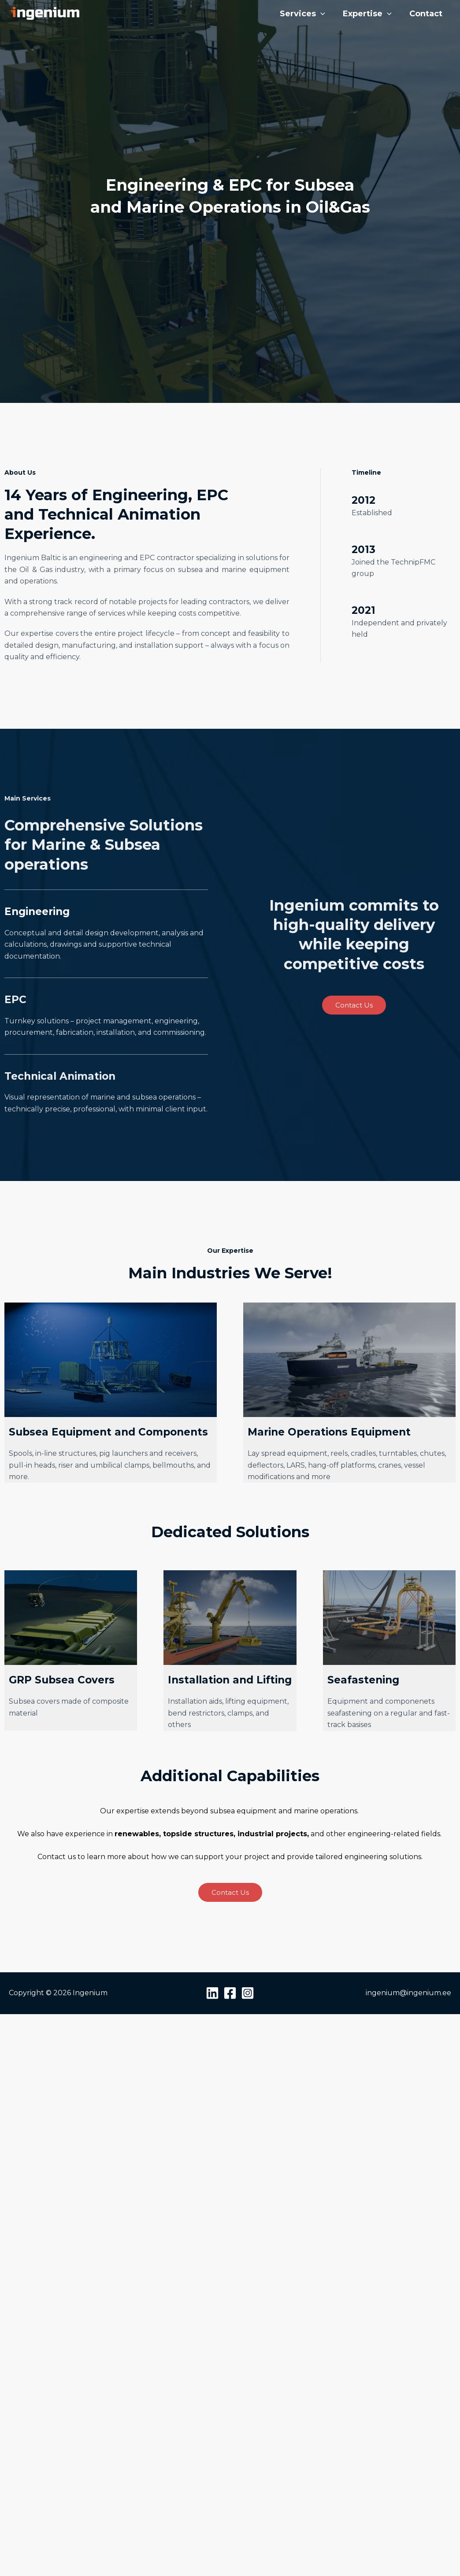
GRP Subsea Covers (62, 1680)
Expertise (367, 14)
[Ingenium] (44, 13)
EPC (15, 999)
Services (302, 14)
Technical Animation (59, 1076)
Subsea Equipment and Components (108, 1432)
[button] (320, 14)
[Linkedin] (212, 1993)
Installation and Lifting (230, 1680)
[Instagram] (247, 1993)
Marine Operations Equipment (329, 1432)
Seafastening (363, 1680)
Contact (425, 13)
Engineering (37, 911)
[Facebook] (230, 1993)
